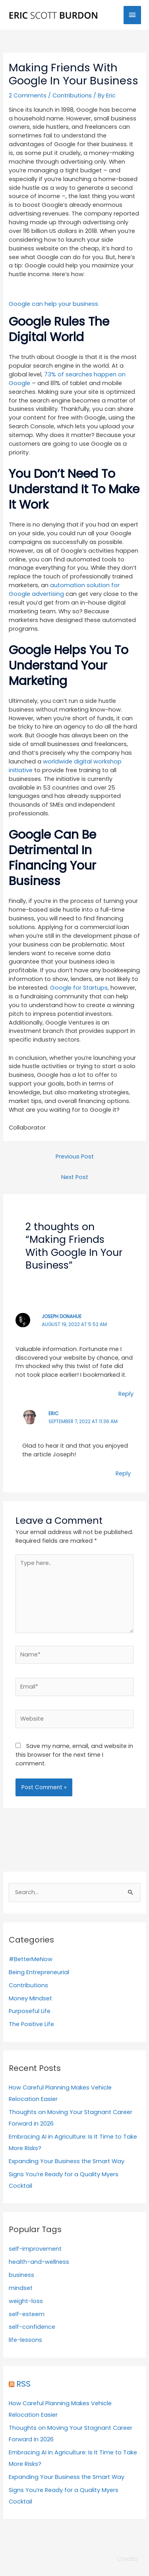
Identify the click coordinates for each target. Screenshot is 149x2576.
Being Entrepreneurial (39, 1972)
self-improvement (35, 2249)
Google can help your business (53, 304)
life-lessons (25, 2340)
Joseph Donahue (61, 1316)
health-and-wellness (39, 2262)
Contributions (72, 95)
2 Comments (27, 95)
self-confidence (32, 2327)
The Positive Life (31, 2024)
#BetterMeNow (30, 1959)
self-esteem (27, 2314)
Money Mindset (30, 1998)
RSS (23, 2383)
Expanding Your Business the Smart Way (66, 2161)
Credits (127, 2559)
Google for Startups (79, 988)
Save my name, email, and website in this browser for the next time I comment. (74, 1754)
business (21, 2275)
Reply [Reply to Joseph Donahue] (126, 1394)
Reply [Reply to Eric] (123, 1473)
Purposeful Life (29, 2011)
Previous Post (75, 1156)
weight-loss (26, 2301)
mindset (21, 2288)
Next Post (74, 1177)
